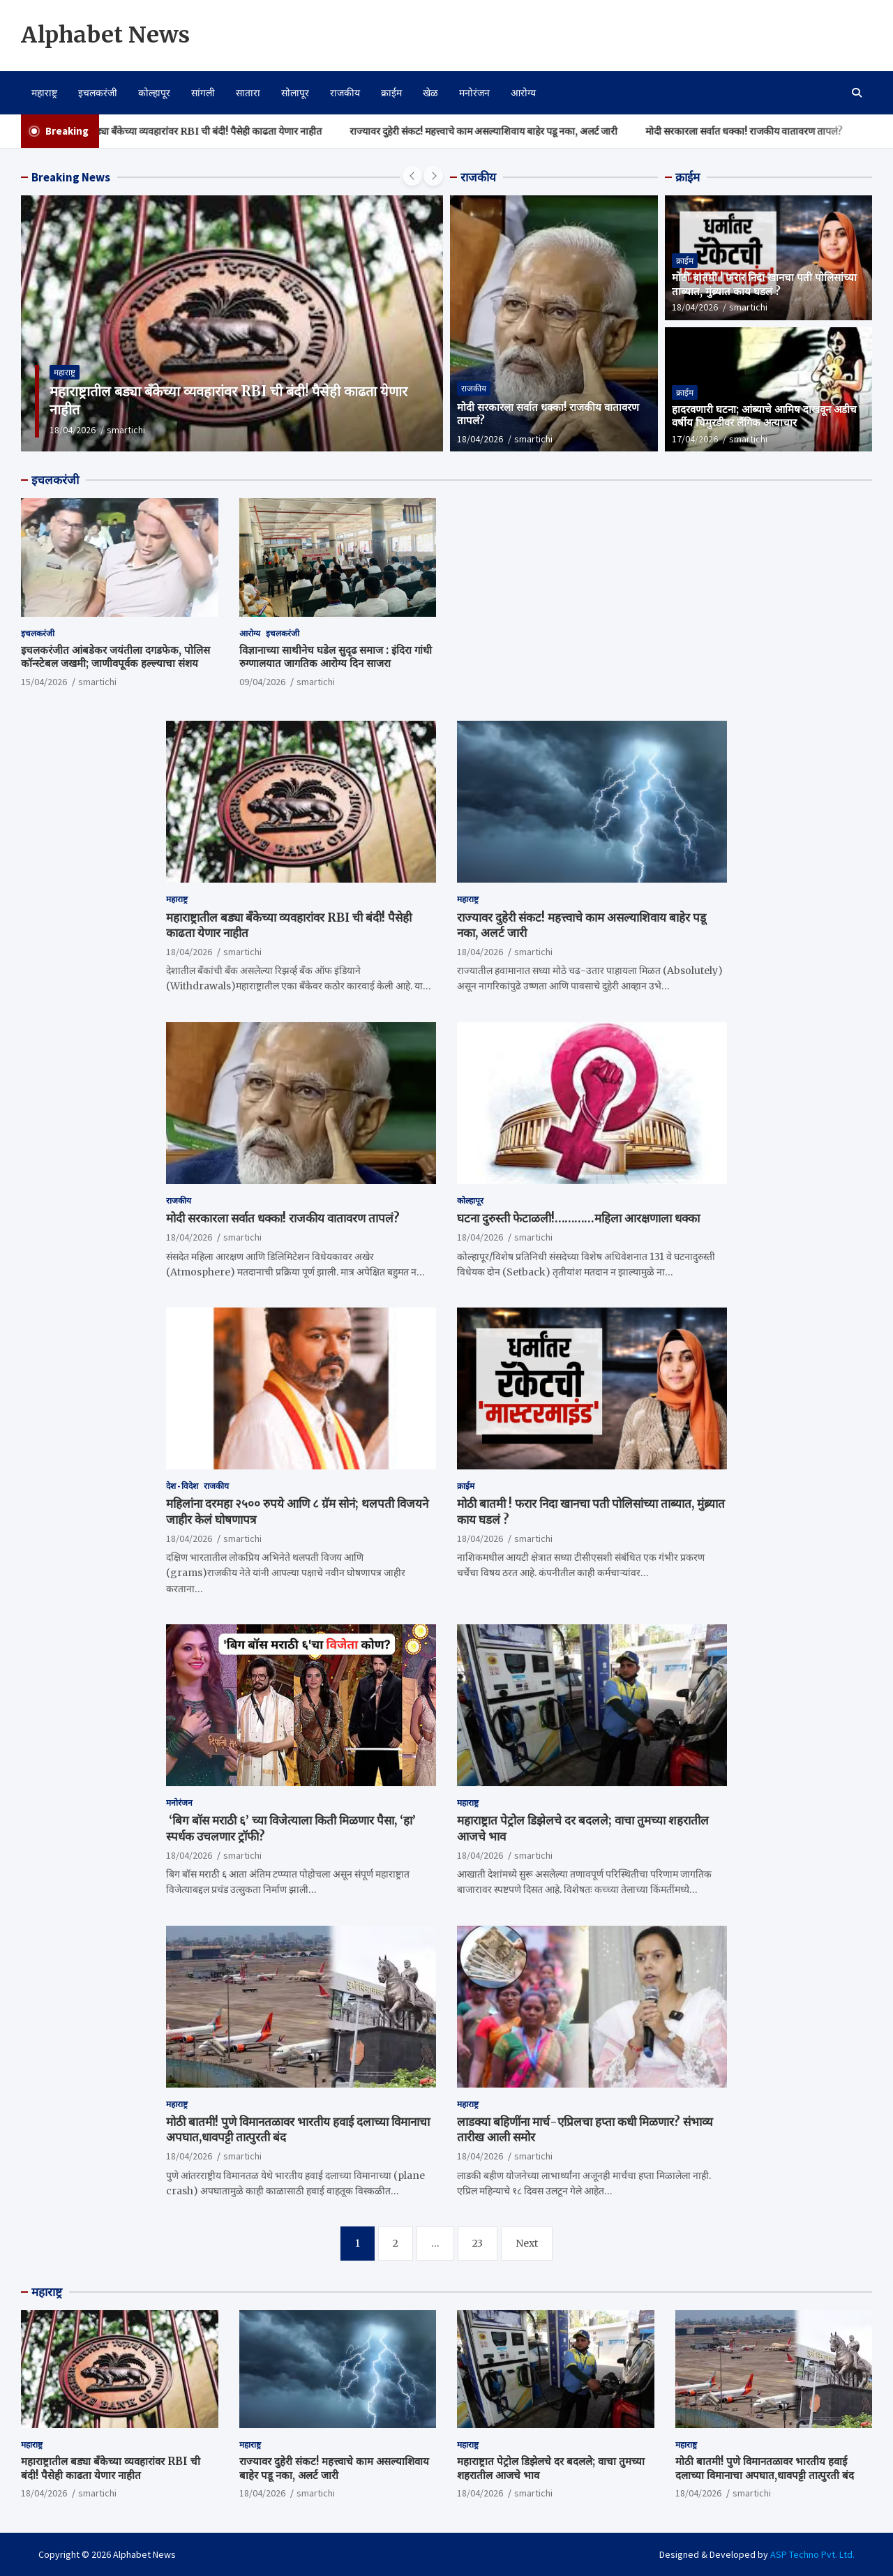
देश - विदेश (182, 1486)
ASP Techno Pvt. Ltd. (812, 2554)
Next (527, 2243)
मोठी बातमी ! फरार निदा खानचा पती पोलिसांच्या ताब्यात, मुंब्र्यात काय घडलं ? (764, 284)
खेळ (430, 93)
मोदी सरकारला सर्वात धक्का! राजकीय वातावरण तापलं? (769, 131)
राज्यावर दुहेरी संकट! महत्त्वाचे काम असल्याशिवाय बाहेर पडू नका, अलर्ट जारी (509, 131)
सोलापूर (295, 93)
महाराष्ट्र (44, 93)
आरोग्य (523, 93)
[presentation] (412, 176)
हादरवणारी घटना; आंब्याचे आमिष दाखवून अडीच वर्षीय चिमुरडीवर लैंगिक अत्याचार (764, 416)
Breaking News (70, 177)
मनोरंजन (474, 93)
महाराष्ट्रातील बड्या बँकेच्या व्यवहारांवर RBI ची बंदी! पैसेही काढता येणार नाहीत (208, 131)
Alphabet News (105, 35)
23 (477, 2243)
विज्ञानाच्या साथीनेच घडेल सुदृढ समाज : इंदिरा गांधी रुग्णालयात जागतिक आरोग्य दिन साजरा (335, 657)
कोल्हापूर (154, 93)
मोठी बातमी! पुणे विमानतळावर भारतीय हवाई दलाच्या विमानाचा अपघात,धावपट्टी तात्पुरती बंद (764, 2468)
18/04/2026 (73, 430)
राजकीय (345, 93)
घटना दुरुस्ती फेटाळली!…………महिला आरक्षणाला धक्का (578, 1218)
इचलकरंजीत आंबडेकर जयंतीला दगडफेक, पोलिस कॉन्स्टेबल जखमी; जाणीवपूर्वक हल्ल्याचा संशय (115, 657)
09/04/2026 (262, 681)
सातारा (248, 93)
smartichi (126, 430)
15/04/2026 (44, 681)
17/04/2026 (695, 439)
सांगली (203, 93)
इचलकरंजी (97, 93)
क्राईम (391, 93)
